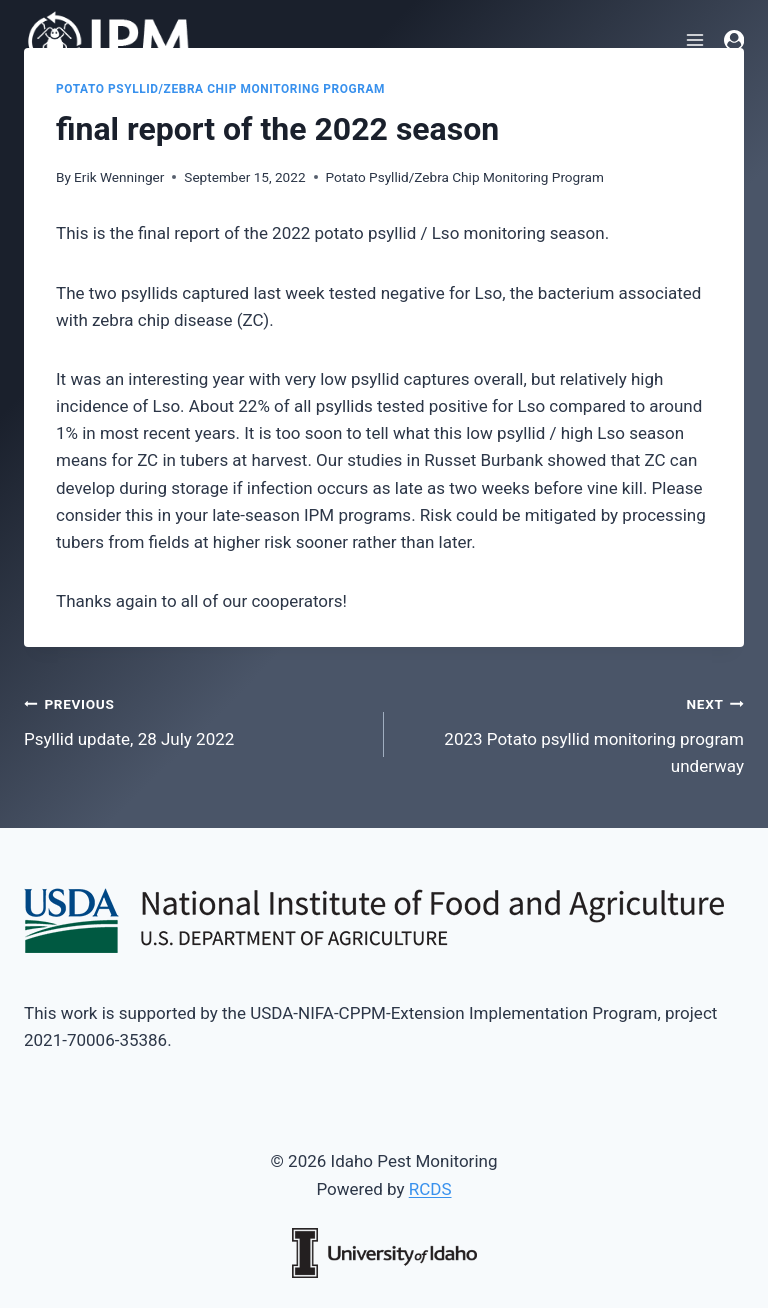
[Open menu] (695, 39)
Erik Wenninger (119, 177)
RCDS (430, 1189)
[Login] (734, 40)
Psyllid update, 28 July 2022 (195, 719)
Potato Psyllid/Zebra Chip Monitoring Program (220, 89)
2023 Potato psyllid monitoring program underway (572, 733)
